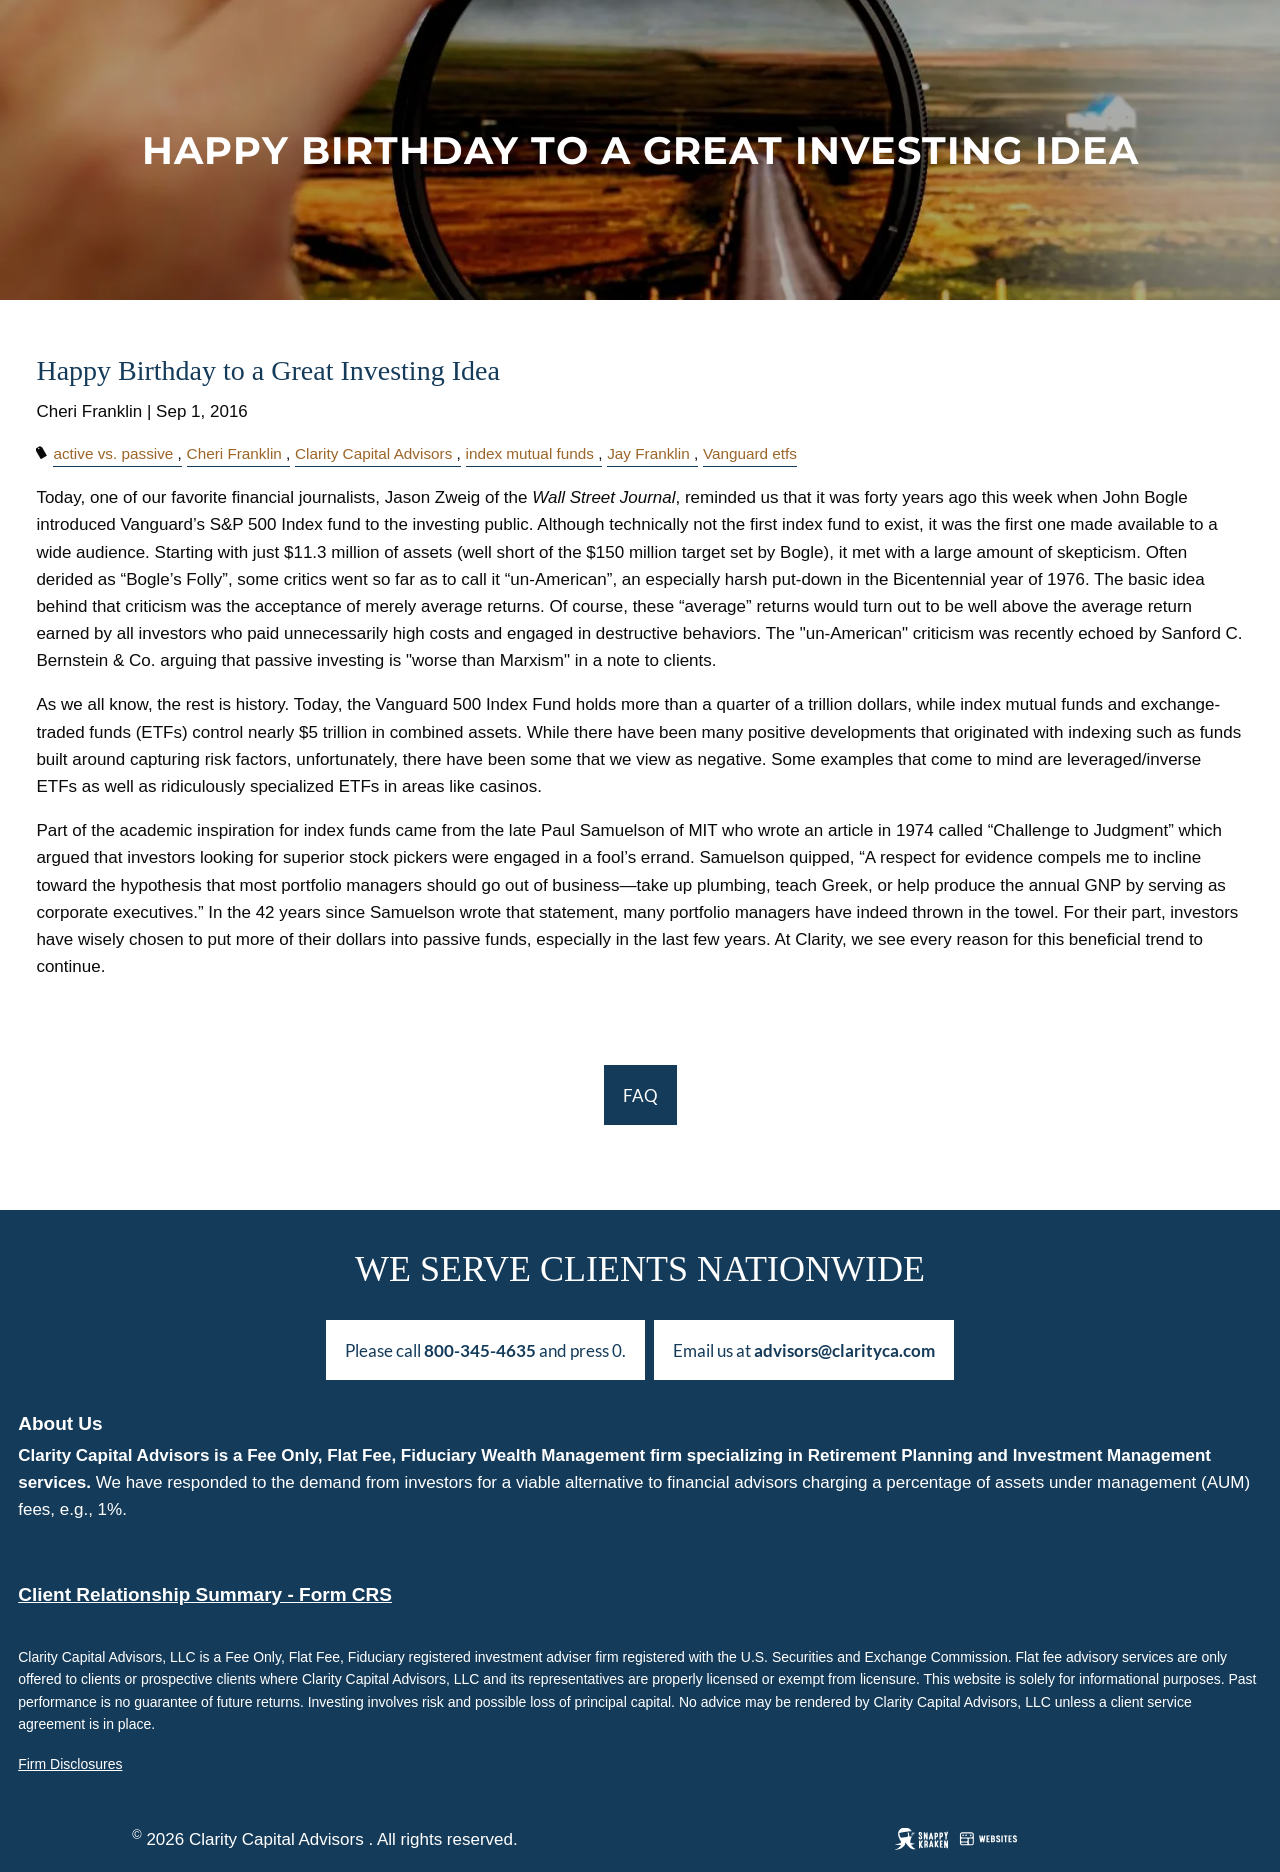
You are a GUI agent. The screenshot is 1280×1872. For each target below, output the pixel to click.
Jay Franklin (648, 453)
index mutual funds (530, 453)
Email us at (804, 1350)
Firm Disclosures (70, 1764)
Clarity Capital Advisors (373, 453)
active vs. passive (113, 453)
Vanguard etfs (750, 453)
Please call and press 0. (485, 1350)
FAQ (640, 1095)
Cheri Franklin (234, 453)
